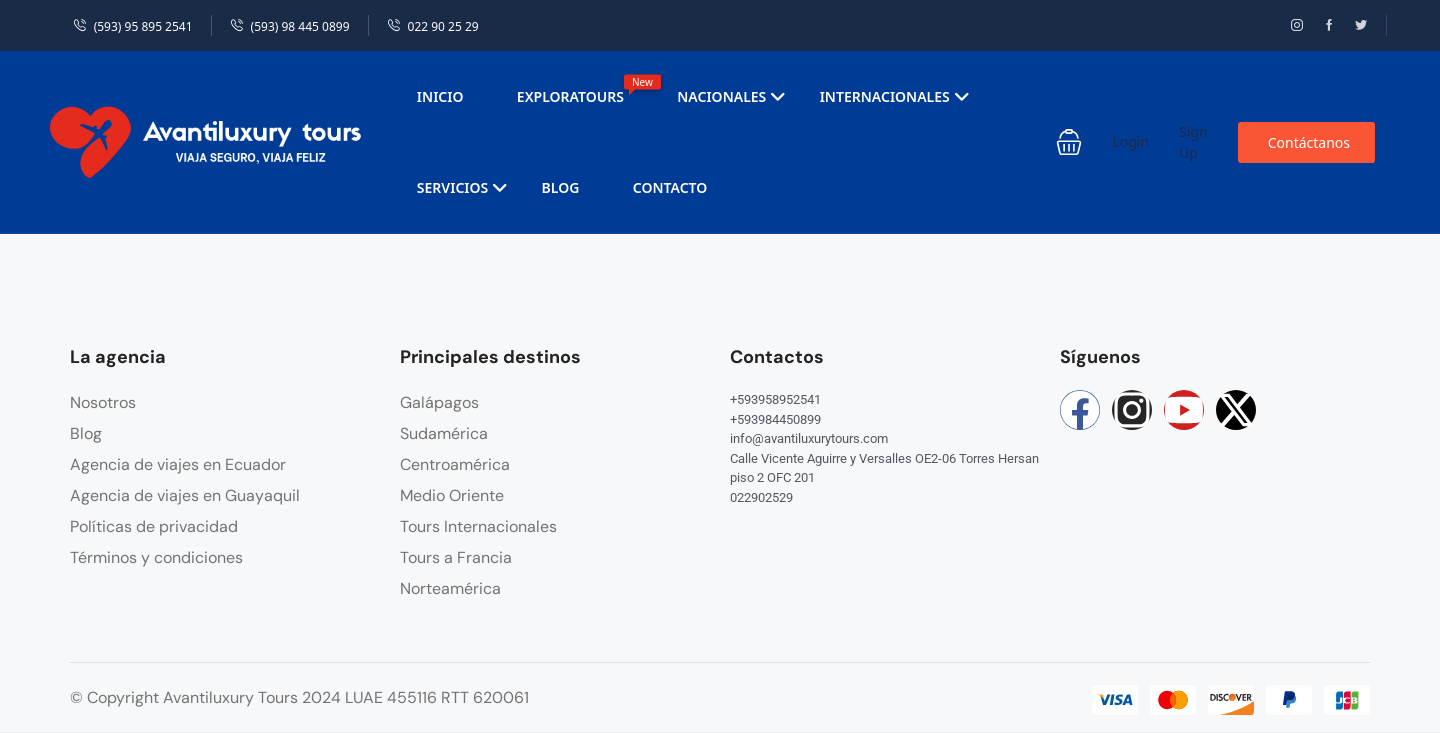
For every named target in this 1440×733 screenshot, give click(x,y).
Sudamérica (444, 433)
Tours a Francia (456, 557)
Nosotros (103, 402)
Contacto (670, 187)
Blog (561, 187)
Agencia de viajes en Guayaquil (185, 495)
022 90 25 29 (433, 26)
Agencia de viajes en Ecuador (178, 464)
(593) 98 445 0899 (290, 26)
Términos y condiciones (156, 557)
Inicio (440, 96)
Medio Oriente (452, 495)
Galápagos (439, 402)
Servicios (462, 187)
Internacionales (895, 96)
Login (1130, 141)
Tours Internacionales (478, 526)
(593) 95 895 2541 (133, 26)
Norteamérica (450, 588)
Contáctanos (1309, 142)
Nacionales (731, 96)
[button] (1069, 142)
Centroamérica (455, 464)
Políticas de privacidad (154, 526)
